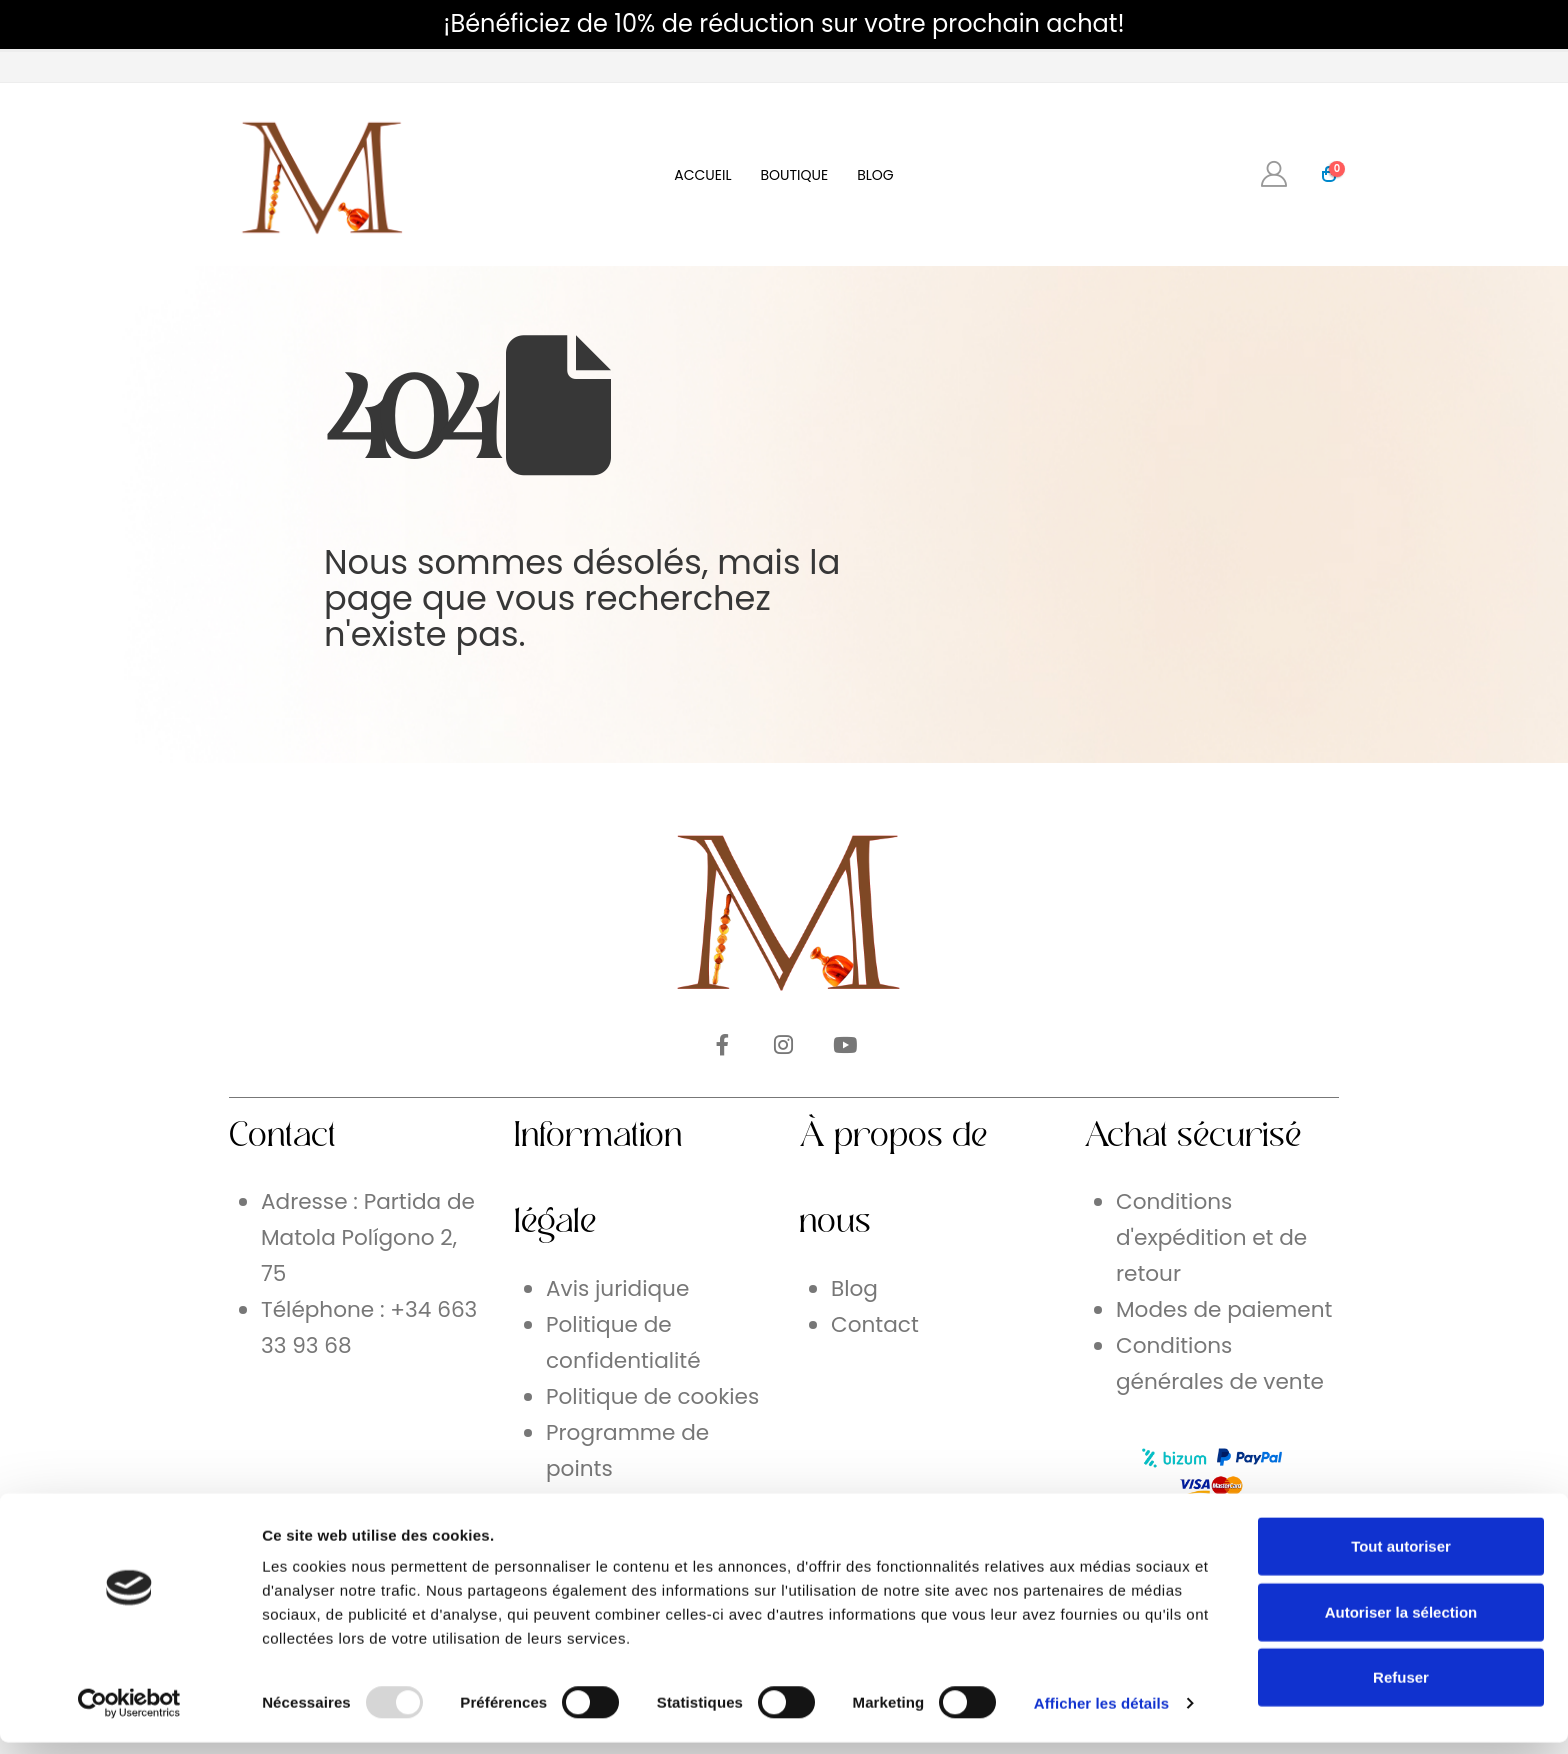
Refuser (1401, 1688)
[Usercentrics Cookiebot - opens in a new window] (129, 1715)
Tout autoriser (1401, 1557)
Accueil (702, 175)
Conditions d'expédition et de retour (1211, 1237)
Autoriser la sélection (1401, 1623)
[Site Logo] (319, 174)
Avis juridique (617, 1288)
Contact (875, 1324)
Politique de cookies (652, 1396)
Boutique (794, 175)
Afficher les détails (1101, 1714)
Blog (875, 175)
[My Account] (1274, 174)
